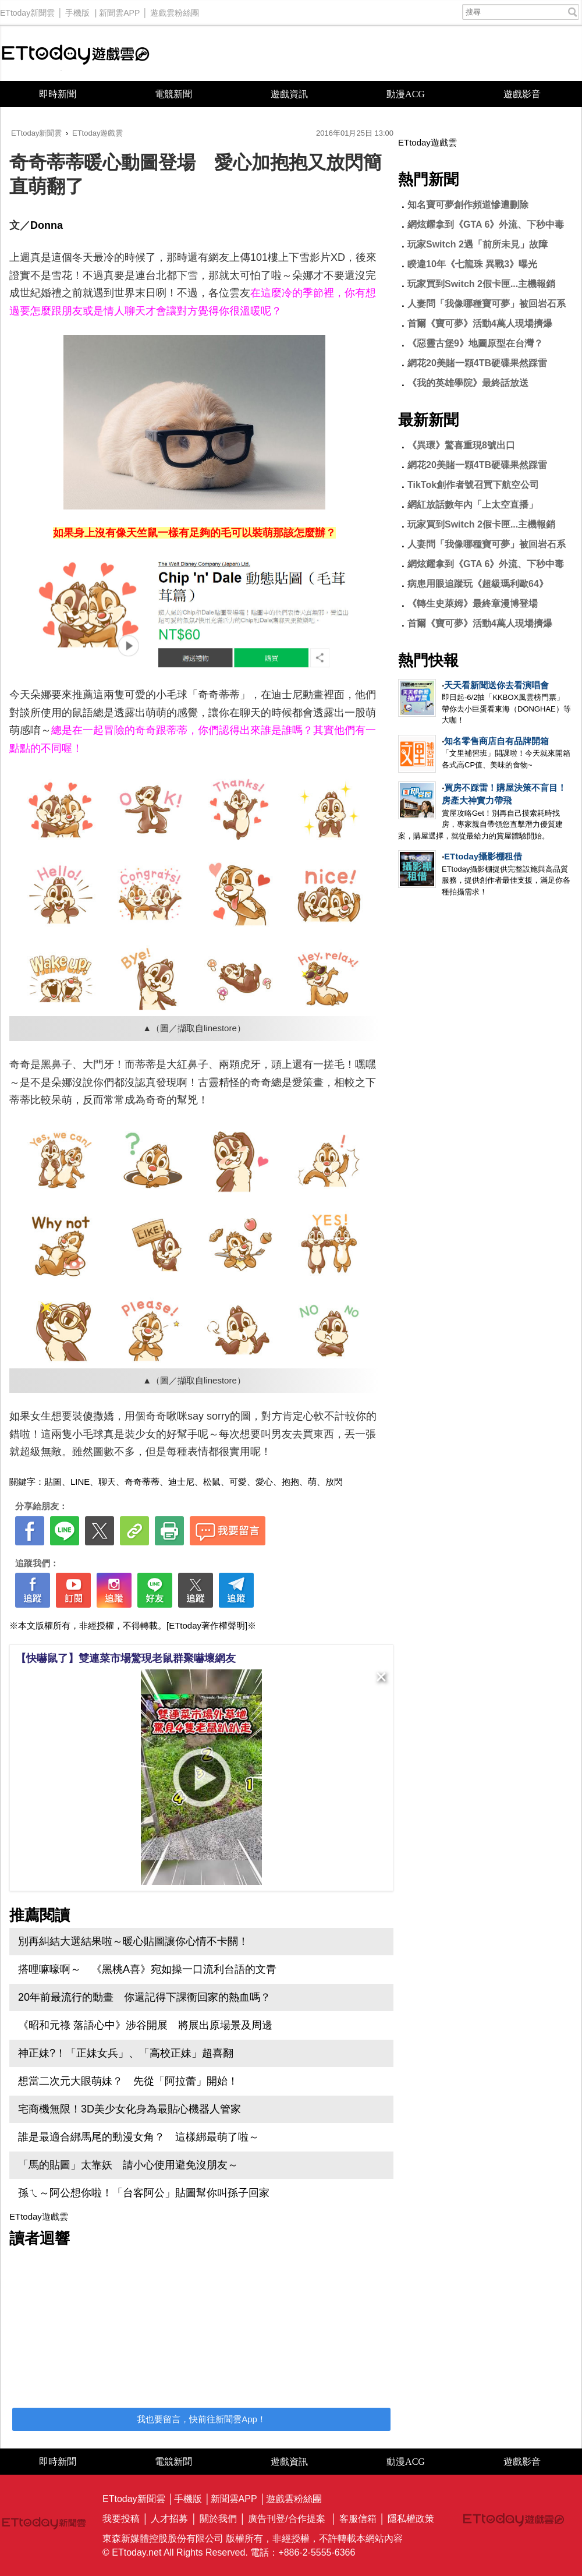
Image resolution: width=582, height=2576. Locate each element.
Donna (46, 225)
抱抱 (290, 1482)
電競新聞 (173, 94)
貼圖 (53, 1482)
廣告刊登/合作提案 (286, 2519)
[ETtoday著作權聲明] (206, 1625)
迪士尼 (181, 1482)
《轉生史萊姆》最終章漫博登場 (472, 603)
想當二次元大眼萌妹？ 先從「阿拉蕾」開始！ (128, 2081)
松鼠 (212, 1482)
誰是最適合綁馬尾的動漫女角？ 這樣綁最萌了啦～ (138, 2137)
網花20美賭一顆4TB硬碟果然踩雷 (477, 363)
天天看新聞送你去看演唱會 (496, 685)
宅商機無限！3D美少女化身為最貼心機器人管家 (129, 2109)
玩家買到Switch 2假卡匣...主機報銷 (481, 284)
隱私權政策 (411, 2519)
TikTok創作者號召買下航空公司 (473, 485)
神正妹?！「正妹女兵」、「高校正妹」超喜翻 (125, 2053)
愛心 (264, 1482)
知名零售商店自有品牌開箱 (496, 741)
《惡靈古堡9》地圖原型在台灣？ (475, 343)
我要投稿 (121, 2519)
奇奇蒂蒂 (142, 1482)
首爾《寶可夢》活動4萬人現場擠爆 (479, 323)
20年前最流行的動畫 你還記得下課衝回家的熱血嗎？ (144, 1997)
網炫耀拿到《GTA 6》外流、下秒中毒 (485, 224)
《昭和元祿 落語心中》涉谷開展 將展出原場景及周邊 (145, 2025)
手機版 (77, 10)
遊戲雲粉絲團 (174, 10)
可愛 (238, 1482)
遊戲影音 (522, 94)
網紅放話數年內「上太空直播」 (472, 504)
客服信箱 (358, 2519)
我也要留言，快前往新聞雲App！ (201, 2419)
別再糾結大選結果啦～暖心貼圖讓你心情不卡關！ (133, 1941)
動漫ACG (405, 94)
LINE (80, 1482)
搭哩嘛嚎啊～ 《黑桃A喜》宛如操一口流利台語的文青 (147, 1969)
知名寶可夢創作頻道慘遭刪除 (467, 205)
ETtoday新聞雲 (27, 10)
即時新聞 (57, 94)
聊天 (107, 1482)
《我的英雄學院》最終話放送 (467, 383)
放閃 (334, 1482)
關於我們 (218, 2519)
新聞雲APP (119, 10)
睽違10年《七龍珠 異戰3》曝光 (472, 264)
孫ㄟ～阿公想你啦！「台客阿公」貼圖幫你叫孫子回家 (143, 2193)
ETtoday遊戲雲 (75, 53)
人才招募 (169, 2519)
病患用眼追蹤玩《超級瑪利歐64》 (477, 584)
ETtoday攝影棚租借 (483, 856)
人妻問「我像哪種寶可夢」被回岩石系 (486, 304)
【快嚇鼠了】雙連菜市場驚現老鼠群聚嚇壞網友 (126, 1658)
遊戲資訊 (289, 94)
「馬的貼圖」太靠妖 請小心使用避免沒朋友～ (128, 2165)
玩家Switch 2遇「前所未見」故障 (477, 244)
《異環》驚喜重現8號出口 (461, 445)
